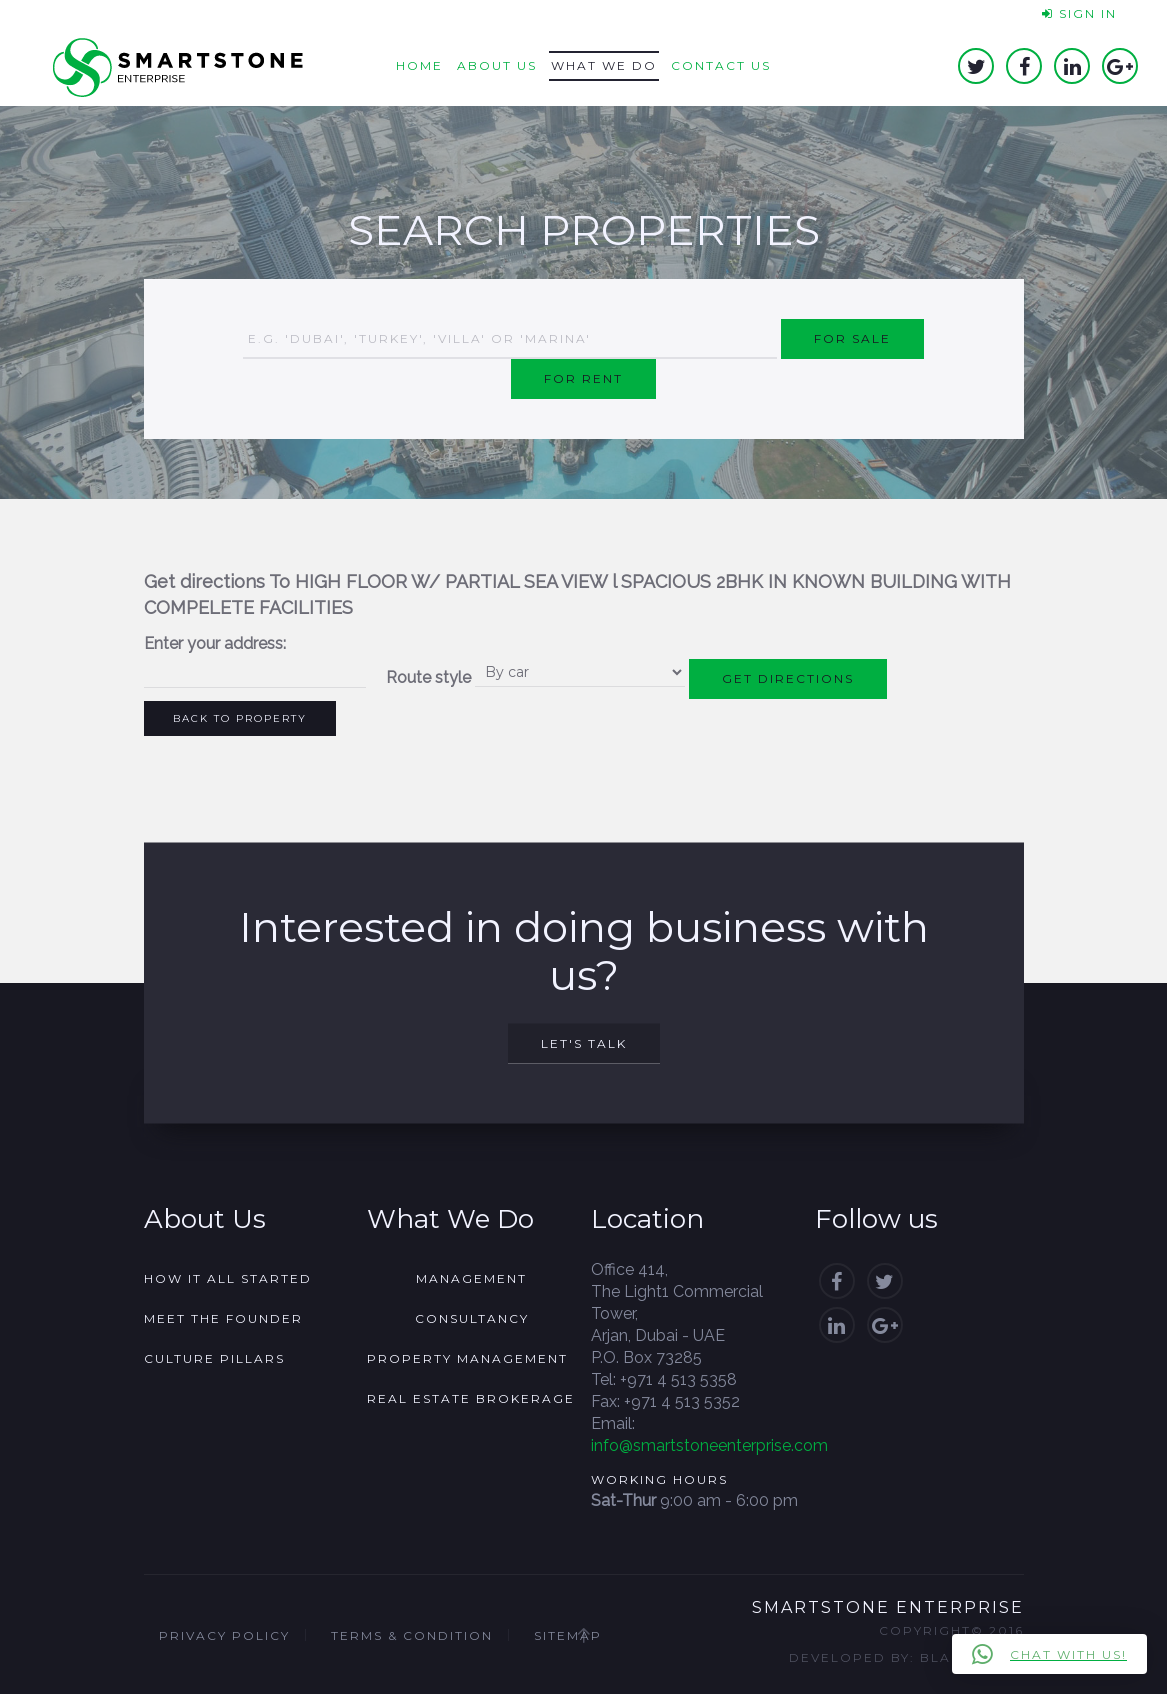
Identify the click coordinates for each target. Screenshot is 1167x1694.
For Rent (583, 378)
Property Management (467, 1358)
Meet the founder (223, 1318)
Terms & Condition (412, 1635)
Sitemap (568, 1635)
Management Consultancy (472, 1298)
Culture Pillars (214, 1358)
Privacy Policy (224, 1635)
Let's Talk (584, 1043)
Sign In (1079, 13)
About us (497, 65)
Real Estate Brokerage (471, 1398)
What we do (604, 65)
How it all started (228, 1278)
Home (419, 65)
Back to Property (240, 718)
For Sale (852, 338)
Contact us (721, 65)
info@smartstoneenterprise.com (709, 1445)
